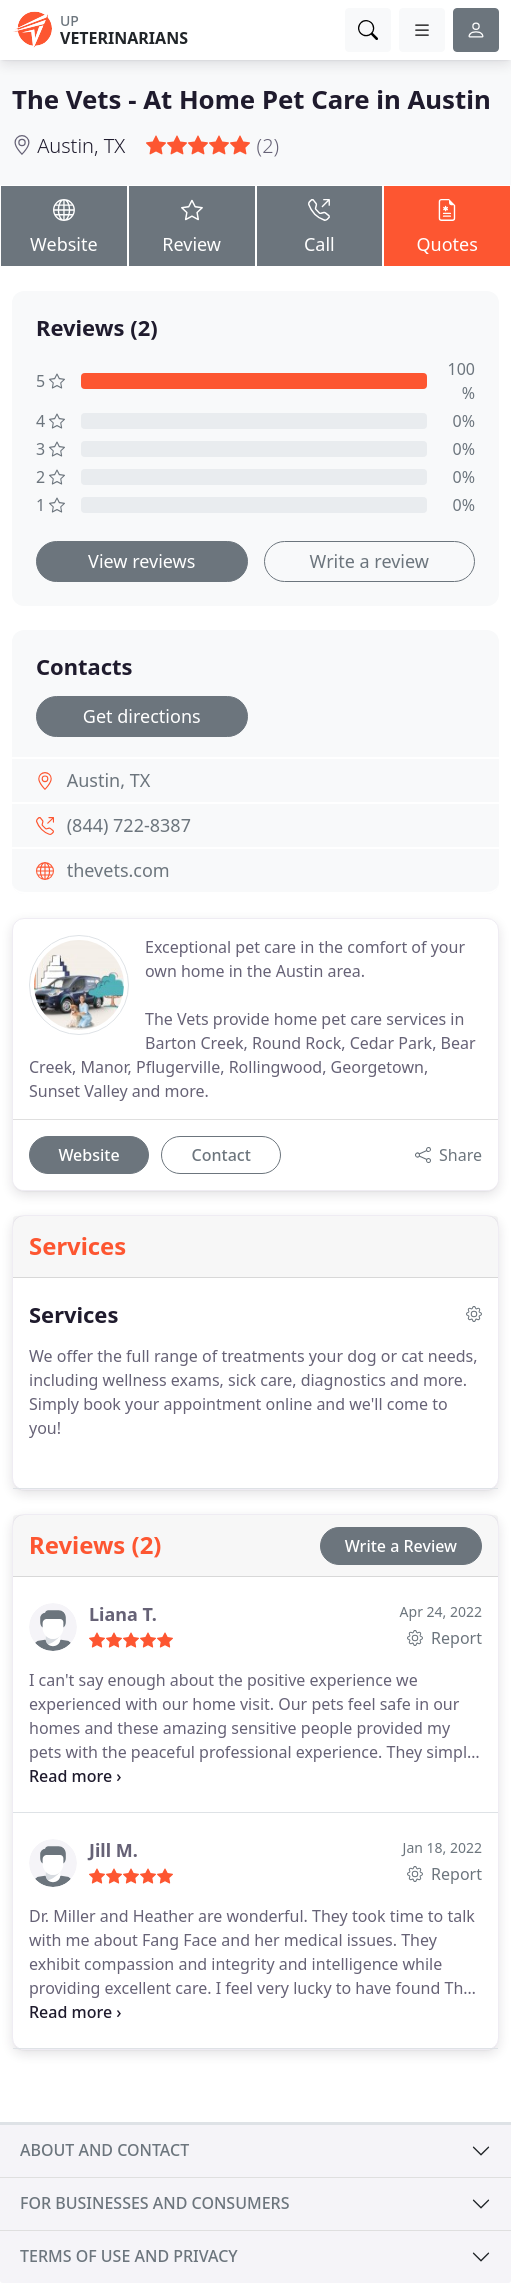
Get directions (142, 716)
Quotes (447, 225)
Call (320, 225)
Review (192, 225)
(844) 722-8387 (129, 825)
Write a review (369, 561)
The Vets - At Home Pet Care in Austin (251, 99)
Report (444, 1638)
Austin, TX (81, 145)
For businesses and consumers (154, 2203)
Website (64, 225)
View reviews (141, 561)
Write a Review (401, 1546)
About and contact (104, 2150)
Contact (221, 1155)
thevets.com (118, 870)
